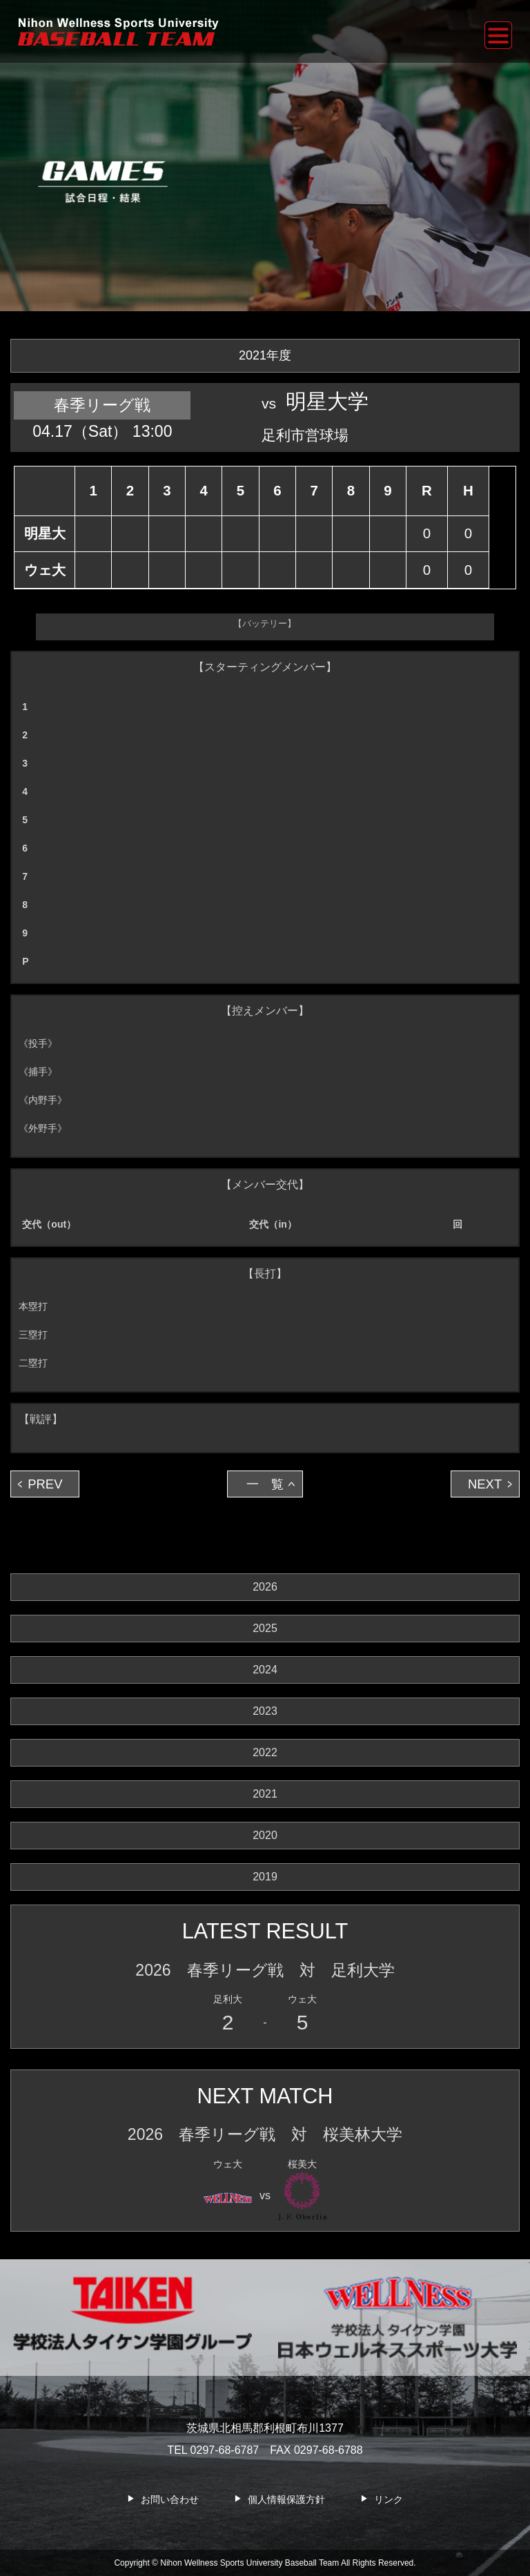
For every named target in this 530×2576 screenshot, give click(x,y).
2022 (265, 1752)
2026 (265, 1587)
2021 (265, 1794)
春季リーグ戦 (102, 405)
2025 (265, 1628)
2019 (265, 1876)
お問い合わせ (170, 2499)
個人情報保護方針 (286, 2499)
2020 (265, 1835)
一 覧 (265, 1484)
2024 (265, 1669)
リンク (388, 2499)
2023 (265, 1711)
